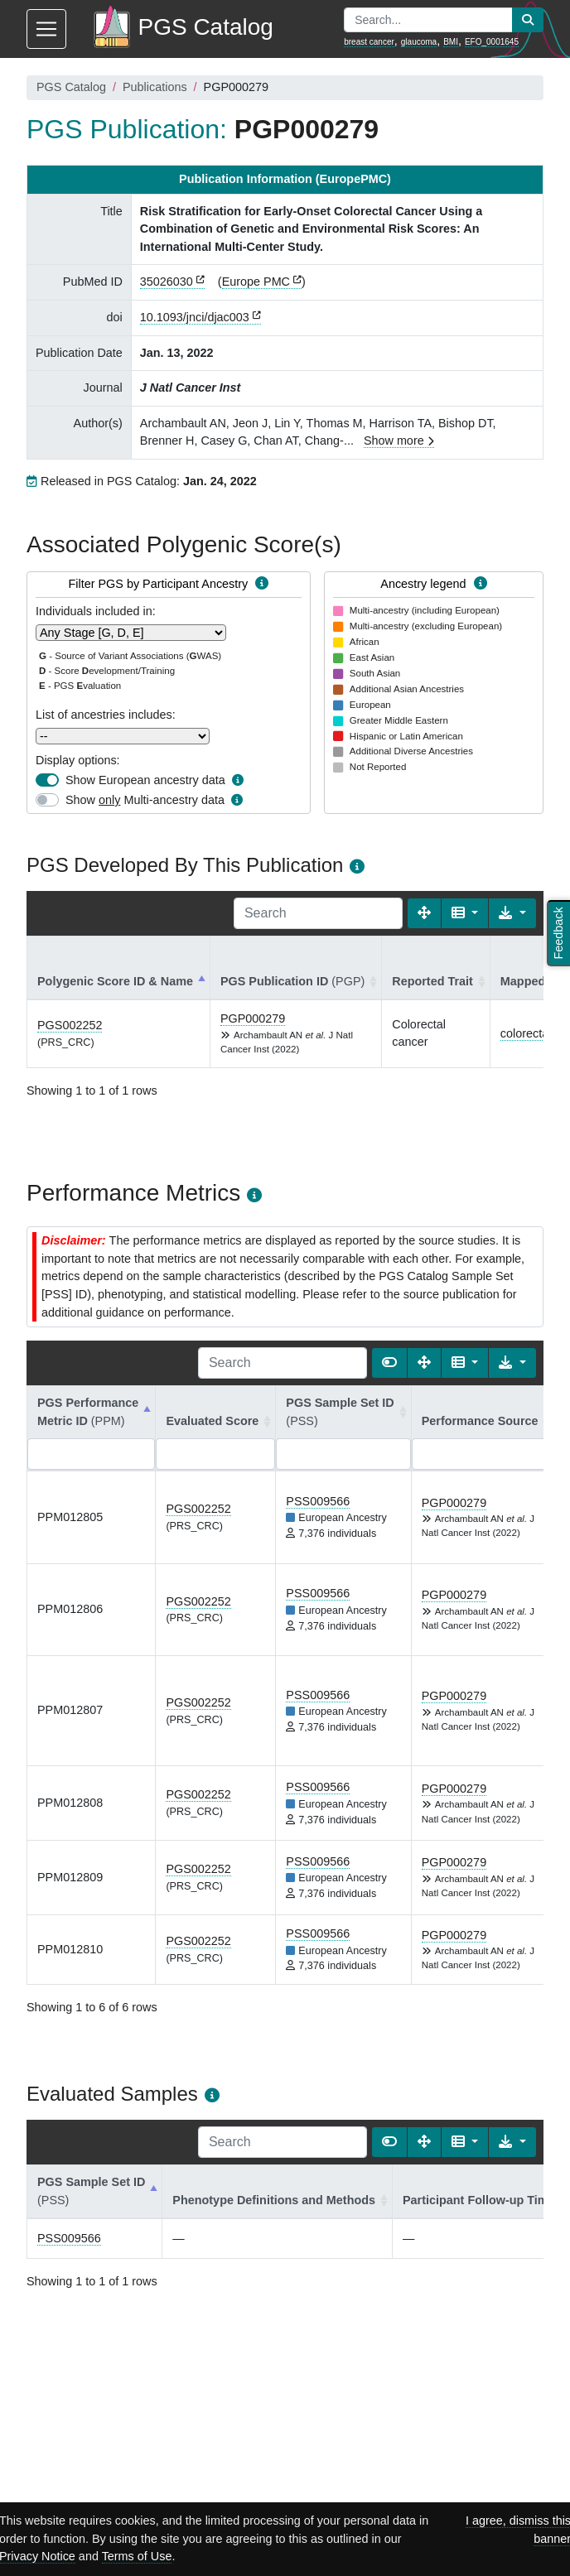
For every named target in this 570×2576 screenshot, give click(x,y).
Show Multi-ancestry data (145, 800)
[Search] (318, 913)
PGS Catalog (71, 87)
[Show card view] (389, 1363)
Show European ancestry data (145, 780)
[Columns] (465, 913)
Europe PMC (256, 281)
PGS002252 (69, 1025)
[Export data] (512, 913)
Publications (155, 87)
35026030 (166, 281)
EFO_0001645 (492, 41)
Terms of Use (137, 2556)
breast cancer (369, 41)
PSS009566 (318, 1501)
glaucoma (419, 41)
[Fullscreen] (424, 913)
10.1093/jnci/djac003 (194, 317)
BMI (450, 41)
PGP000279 (252, 1018)
